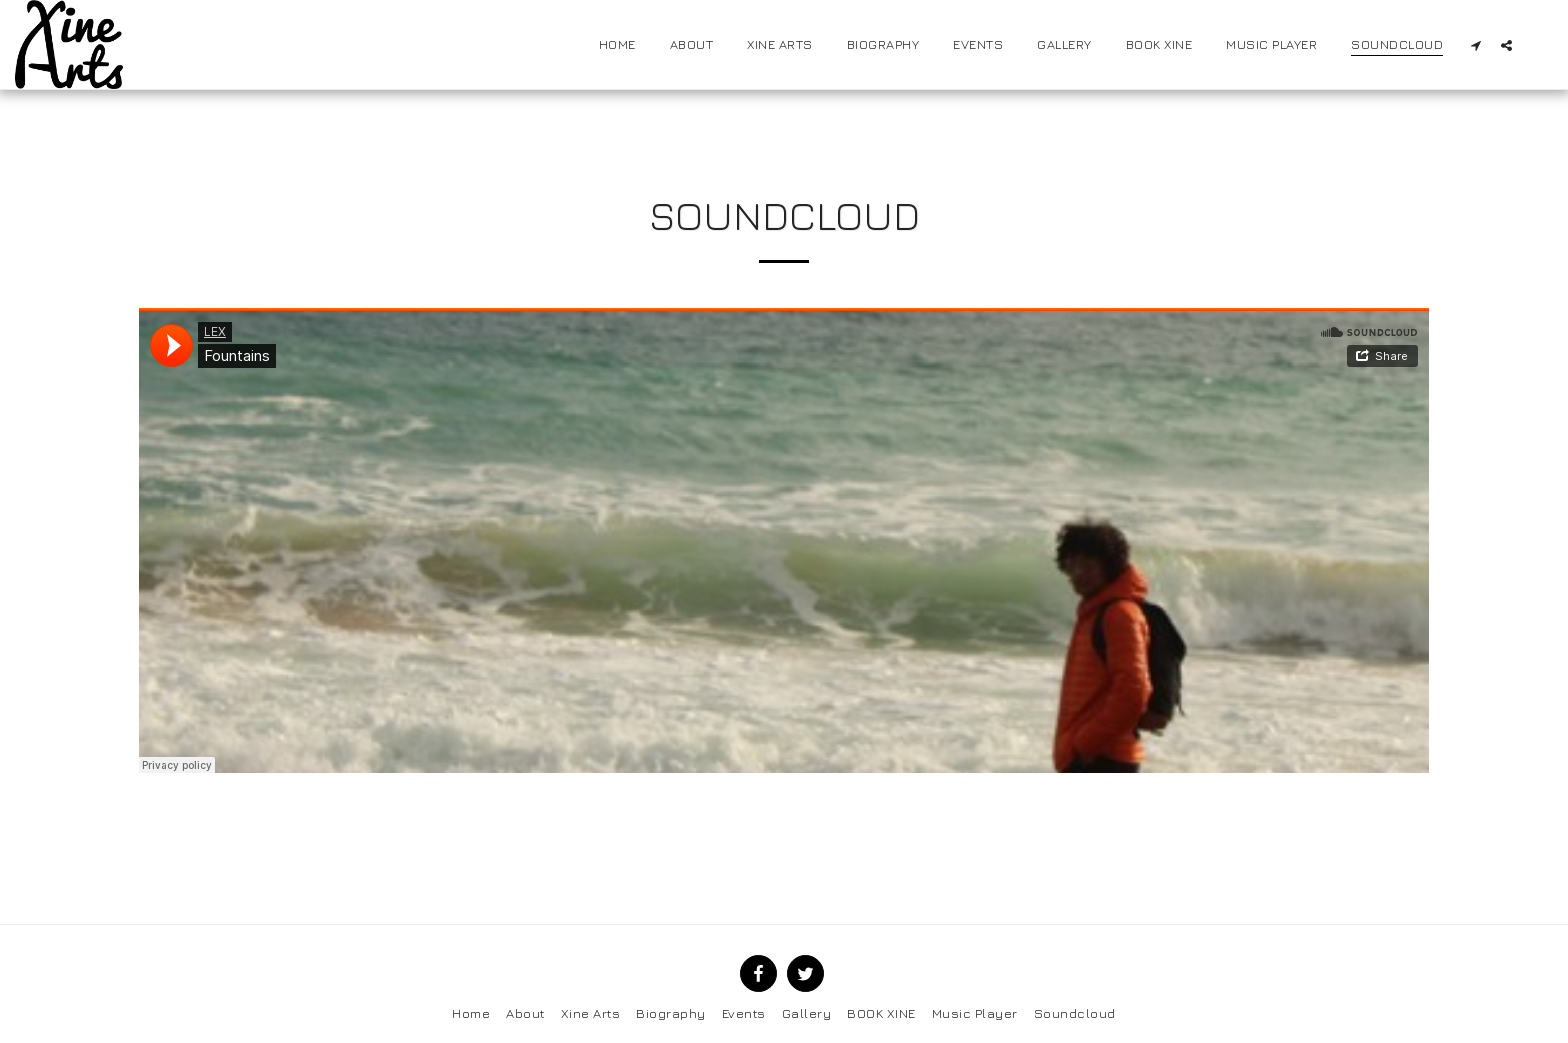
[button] (1475, 45)
